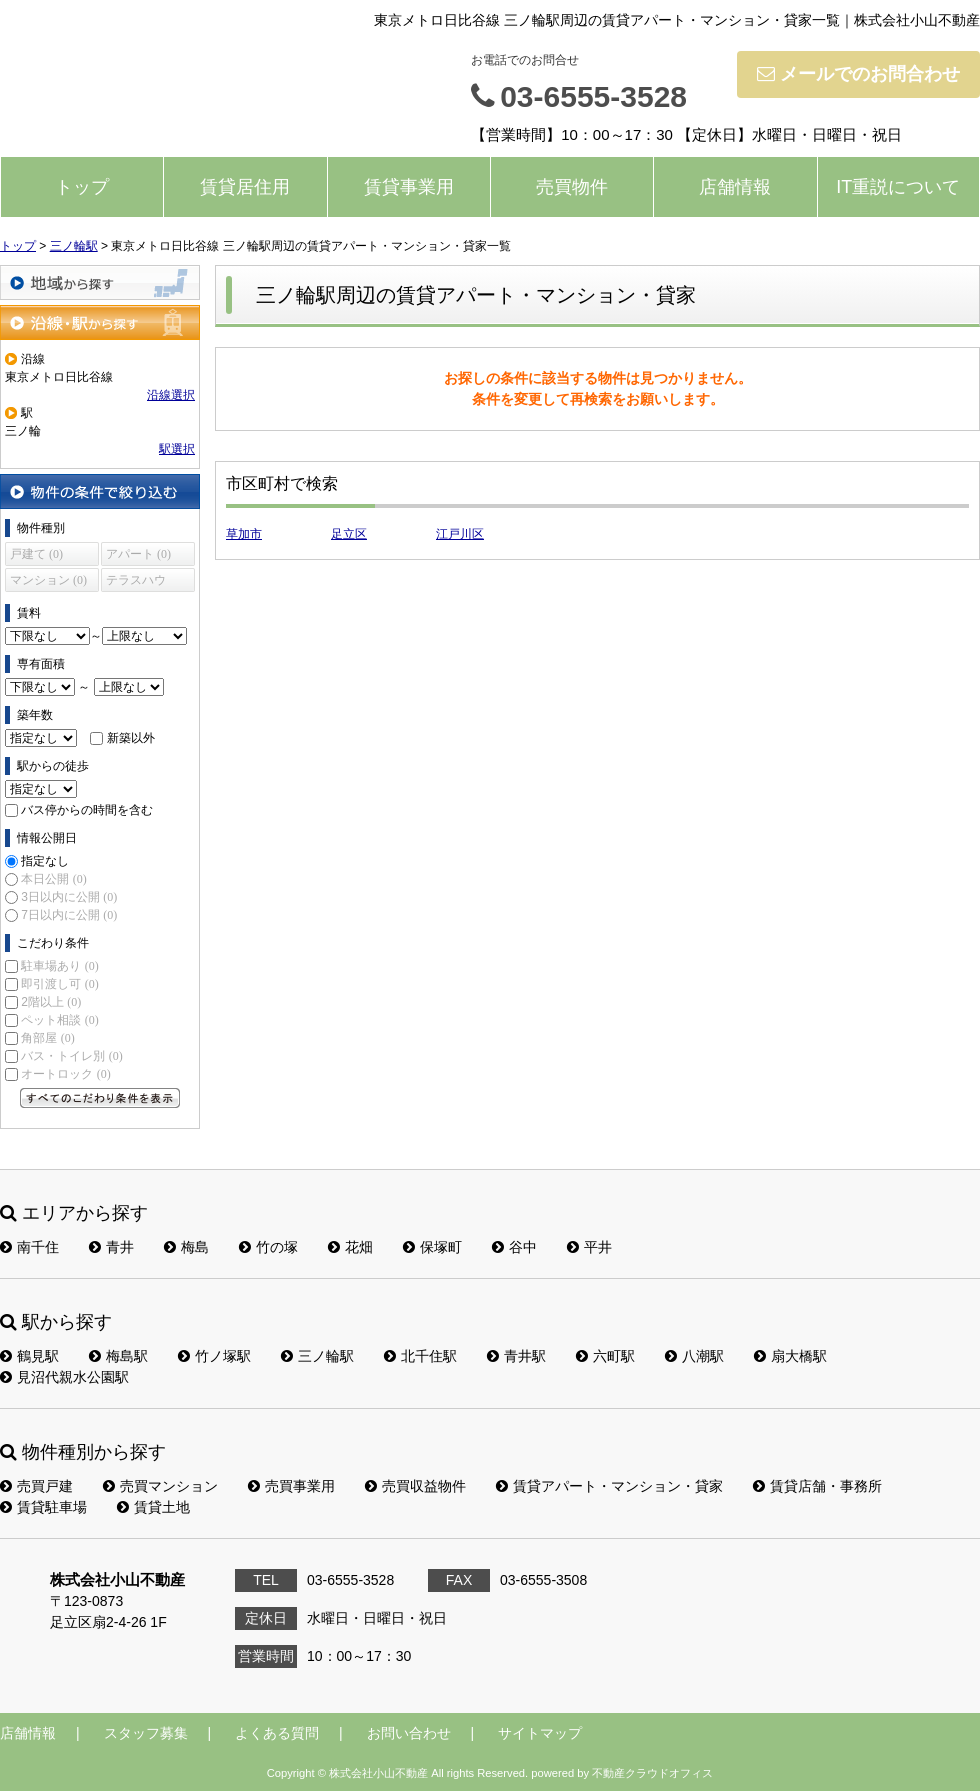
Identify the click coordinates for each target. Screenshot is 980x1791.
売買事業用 (291, 1486)
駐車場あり (59, 966)
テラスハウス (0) (136, 582)
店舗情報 (735, 187)
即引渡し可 (59, 984)
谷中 (514, 1247)
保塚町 (432, 1247)
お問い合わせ (409, 1733)
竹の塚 (268, 1247)
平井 (589, 1247)
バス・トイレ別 (71, 1056)
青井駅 (516, 1356)
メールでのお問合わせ (858, 74)
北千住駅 (420, 1356)
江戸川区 (460, 534)
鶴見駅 (29, 1356)
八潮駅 (694, 1356)
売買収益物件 (415, 1486)
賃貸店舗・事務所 (817, 1486)
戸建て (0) (36, 554)
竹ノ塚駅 (214, 1356)
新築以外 (131, 738)
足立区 (349, 534)
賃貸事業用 (409, 187)
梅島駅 (118, 1356)
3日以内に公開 (69, 897)
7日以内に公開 (69, 915)
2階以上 (51, 1002)
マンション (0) (48, 580)
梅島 (186, 1247)
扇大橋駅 (790, 1356)
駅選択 (177, 449)
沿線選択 (171, 395)
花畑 (350, 1247)
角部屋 (47, 1038)
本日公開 (53, 879)
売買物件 (572, 187)
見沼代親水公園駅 (64, 1377)
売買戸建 (36, 1486)
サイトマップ (540, 1733)
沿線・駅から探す (100, 322)
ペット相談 (59, 1020)
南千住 (29, 1247)
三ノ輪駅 (317, 1356)
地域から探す (100, 282)
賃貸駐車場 (43, 1507)
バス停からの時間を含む (87, 810)
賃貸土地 (153, 1507)
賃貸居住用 (245, 187)
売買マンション (160, 1486)
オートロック (65, 1074)
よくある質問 (277, 1733)
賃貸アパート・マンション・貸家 (609, 1486)
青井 (111, 1247)
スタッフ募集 (146, 1733)
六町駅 (605, 1356)
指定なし (45, 861)
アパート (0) (138, 554)
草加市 (244, 534)
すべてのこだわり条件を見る (100, 1098)
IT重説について (898, 187)
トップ (82, 187)
